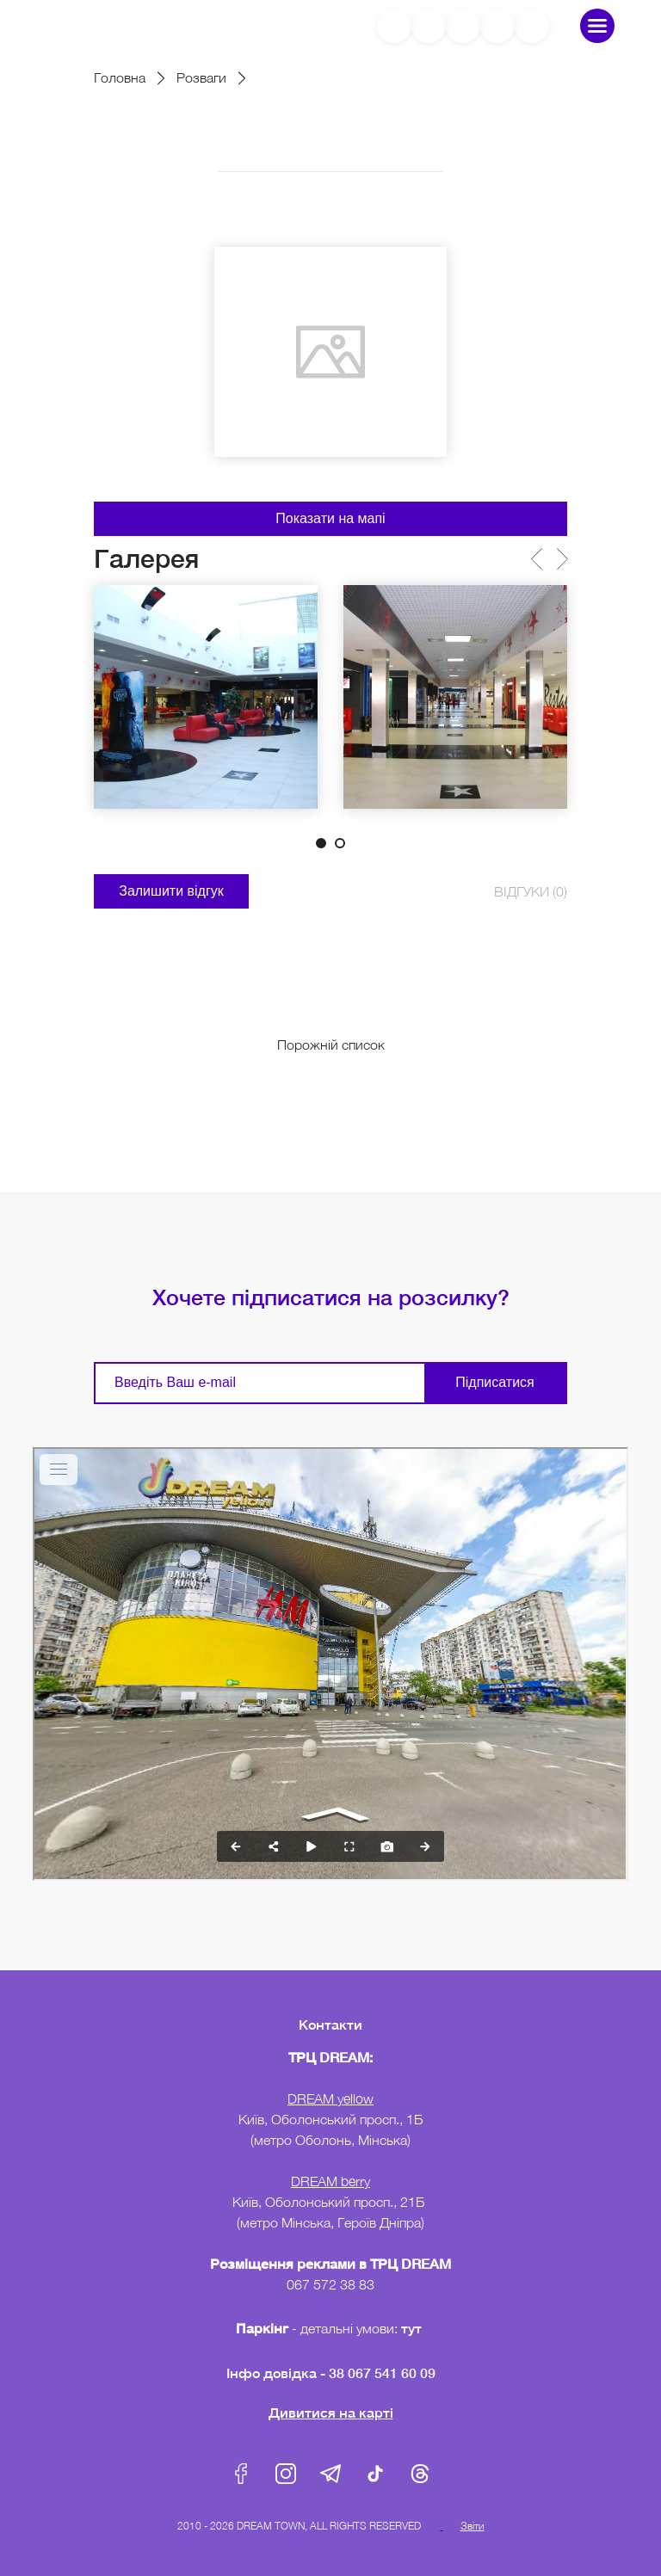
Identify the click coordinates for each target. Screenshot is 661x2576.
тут (413, 2328)
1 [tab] (321, 843)
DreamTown (100, 25)
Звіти (472, 2525)
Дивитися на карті (331, 2412)
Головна (119, 77)
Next (561, 559)
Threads (420, 2473)
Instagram (285, 2473)
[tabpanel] (205, 697)
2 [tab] (340, 843)
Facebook (241, 2473)
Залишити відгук (171, 891)
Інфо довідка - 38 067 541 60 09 (331, 2372)
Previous (535, 559)
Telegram (330, 2473)
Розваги (201, 77)
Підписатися (494, 1382)
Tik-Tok (375, 2473)
